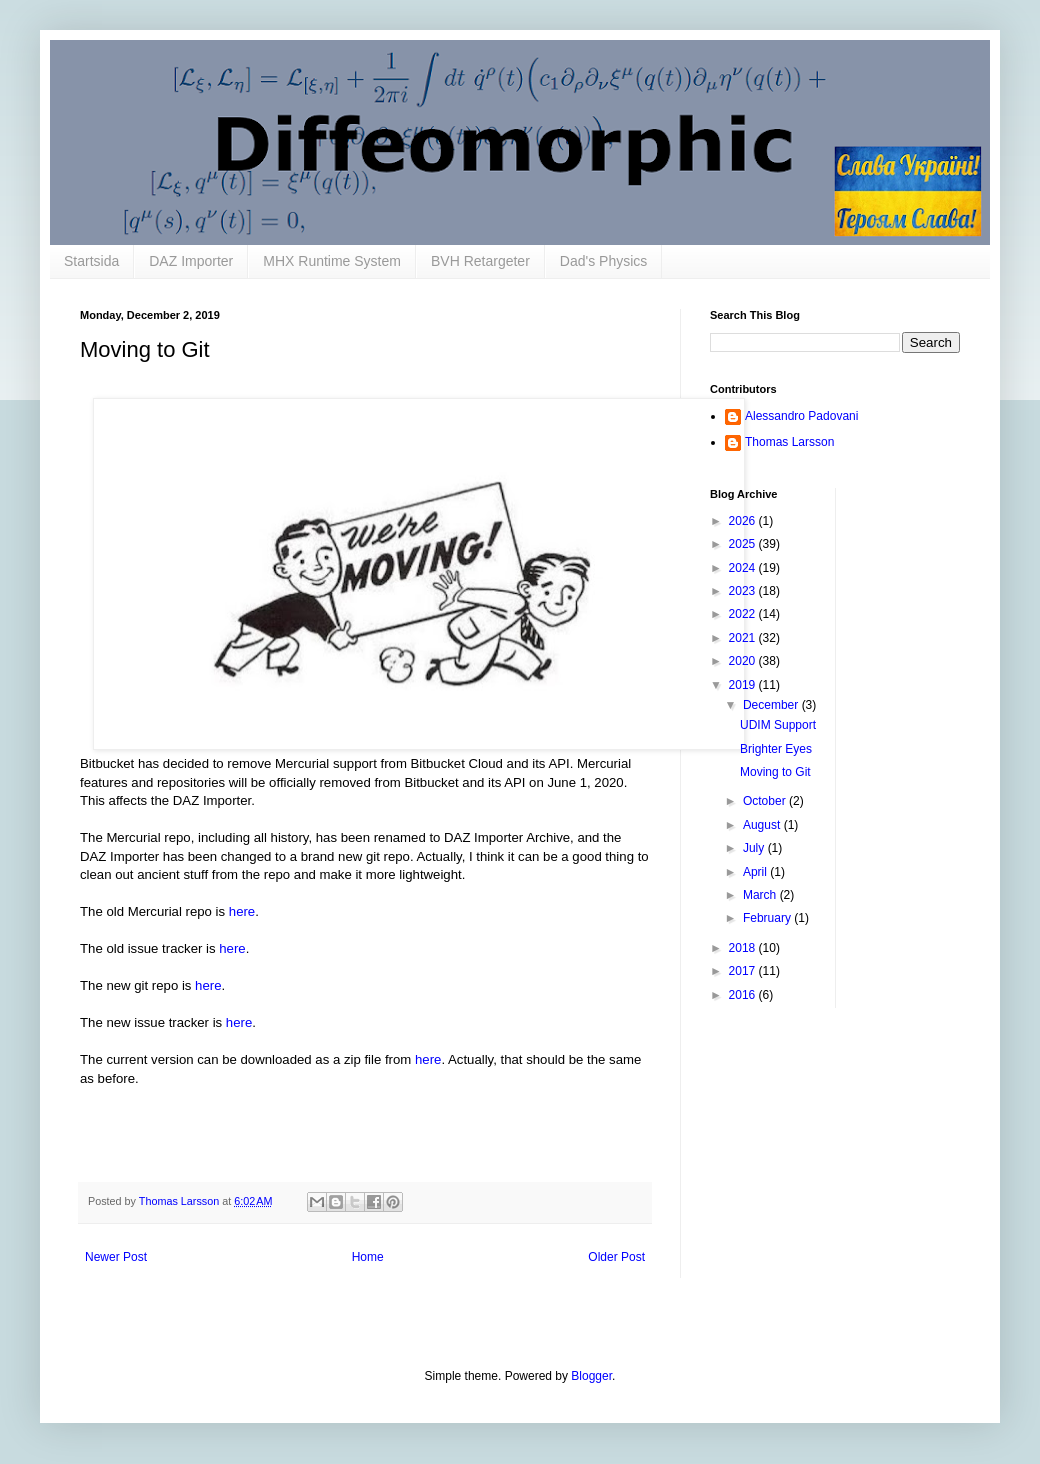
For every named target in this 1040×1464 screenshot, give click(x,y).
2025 (744, 544)
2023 (744, 591)
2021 (744, 638)
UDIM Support (778, 725)
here (242, 911)
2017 (744, 971)
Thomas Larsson (789, 442)
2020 (744, 661)
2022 (744, 614)
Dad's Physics (603, 261)
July (755, 848)
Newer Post (116, 1257)
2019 (744, 685)
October (766, 801)
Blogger (591, 1376)
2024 (744, 568)
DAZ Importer (191, 261)
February (768, 918)
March (761, 895)
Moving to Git (775, 772)
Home (368, 1257)
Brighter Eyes (776, 749)
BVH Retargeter (480, 261)
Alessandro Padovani (801, 416)
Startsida (91, 261)
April (756, 872)
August (763, 825)
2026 (744, 521)
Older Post (616, 1257)
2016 (744, 995)
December (772, 705)
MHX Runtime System (332, 261)
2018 (744, 948)
